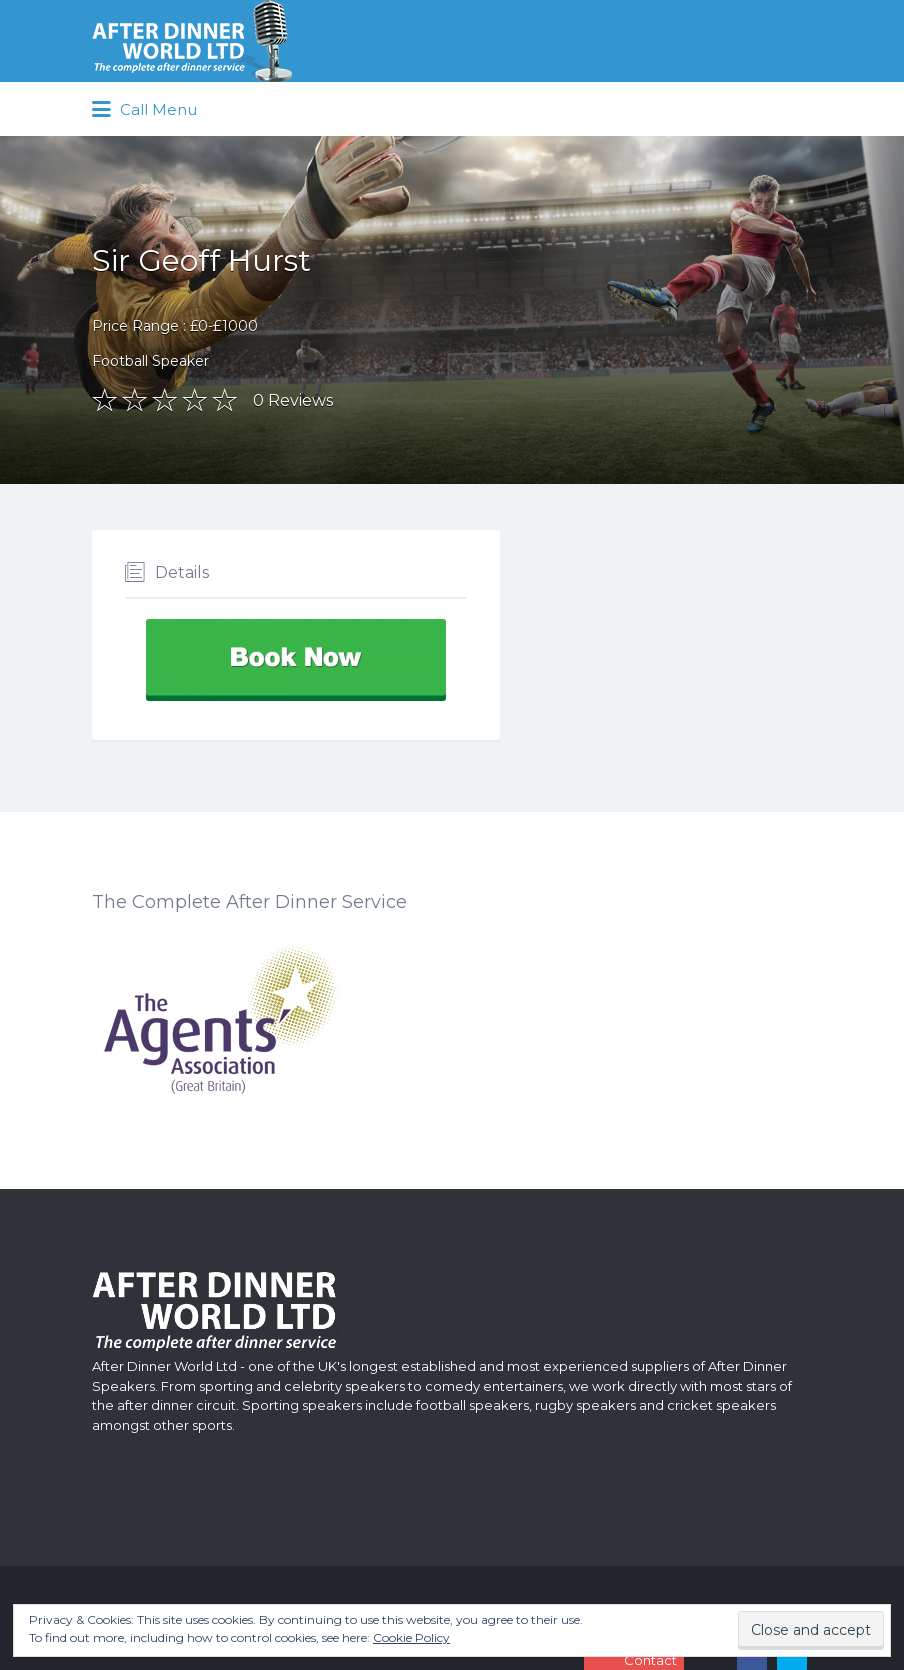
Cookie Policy (411, 1637)
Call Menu (144, 110)
